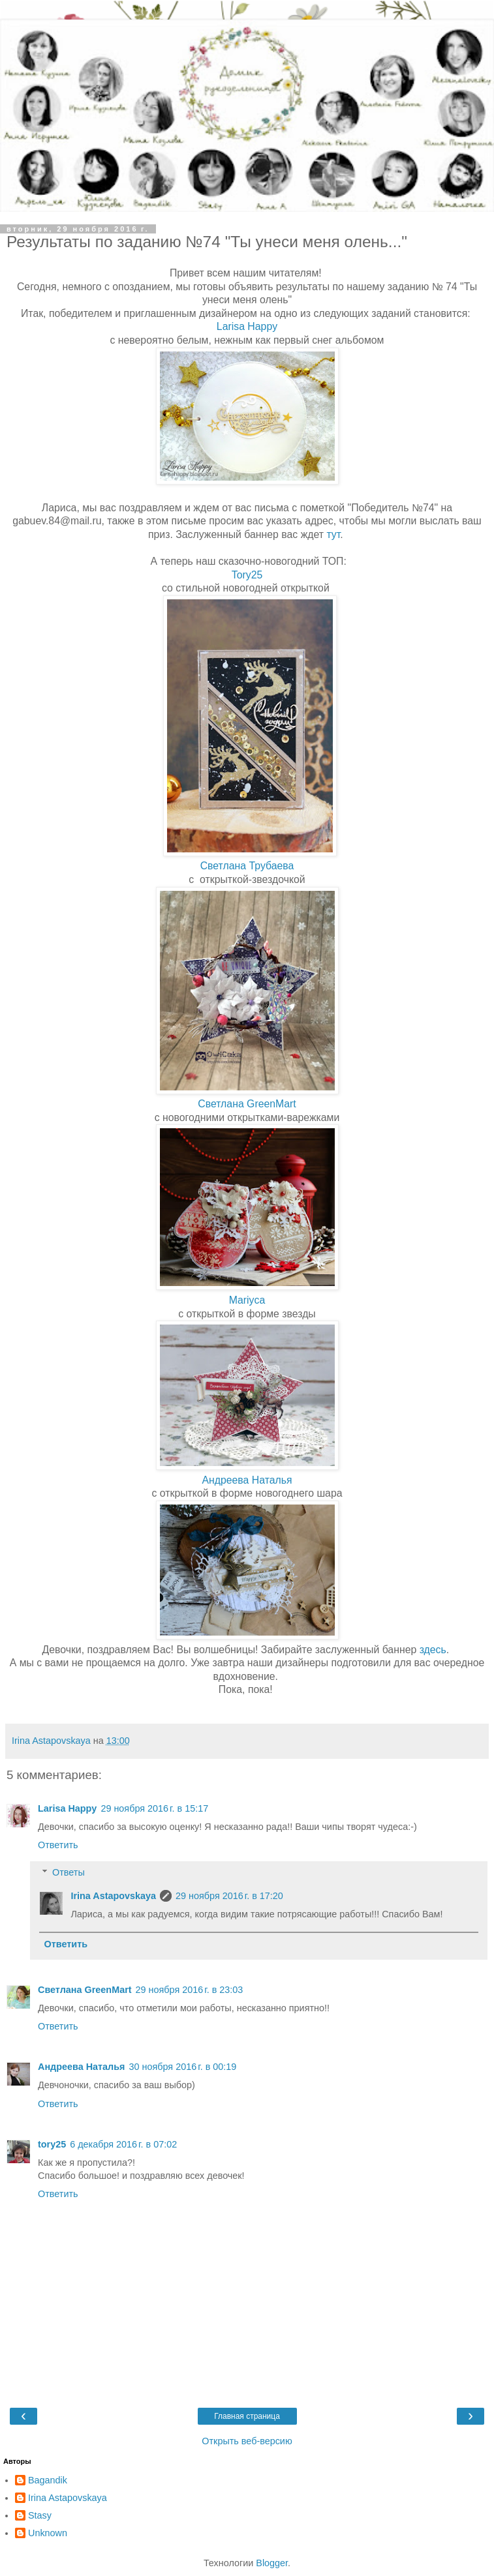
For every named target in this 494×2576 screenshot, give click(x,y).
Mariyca (247, 1300)
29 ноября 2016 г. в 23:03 (189, 1989)
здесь (433, 1649)
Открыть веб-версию (247, 2441)
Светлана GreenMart (247, 1103)
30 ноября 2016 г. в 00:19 (183, 2066)
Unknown (47, 2533)
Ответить (58, 1845)
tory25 (52, 2144)
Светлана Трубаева (247, 865)
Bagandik (47, 2480)
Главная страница (247, 2416)
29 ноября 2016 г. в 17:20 (229, 1896)
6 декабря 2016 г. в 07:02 (123, 2144)
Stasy (40, 2515)
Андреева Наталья (247, 1480)
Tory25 (247, 574)
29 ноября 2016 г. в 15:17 (154, 1808)
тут (333, 534)
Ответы (68, 1872)
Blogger (272, 2563)
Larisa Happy (247, 326)
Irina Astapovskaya (113, 1896)
